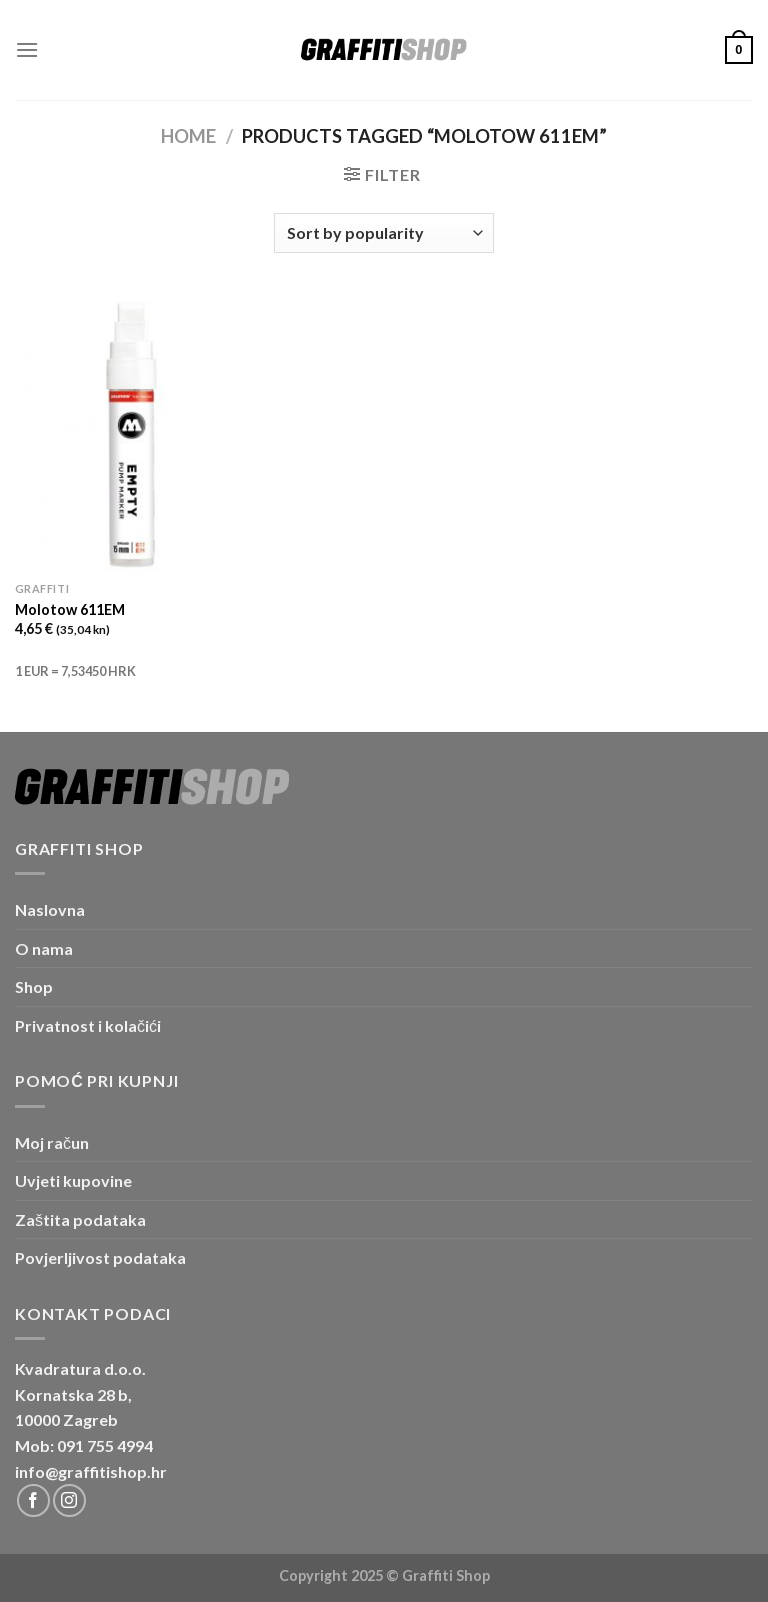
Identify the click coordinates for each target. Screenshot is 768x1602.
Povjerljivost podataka (100, 1257)
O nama (44, 948)
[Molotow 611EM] (131, 432)
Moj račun (52, 1142)
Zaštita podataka (80, 1219)
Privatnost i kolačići (88, 1025)
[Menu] (27, 49)
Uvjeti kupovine (73, 1180)
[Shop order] (384, 233)
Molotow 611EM (70, 609)
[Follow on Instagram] (69, 1500)
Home (188, 136)
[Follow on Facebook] (33, 1500)
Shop (34, 986)
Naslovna (50, 909)
